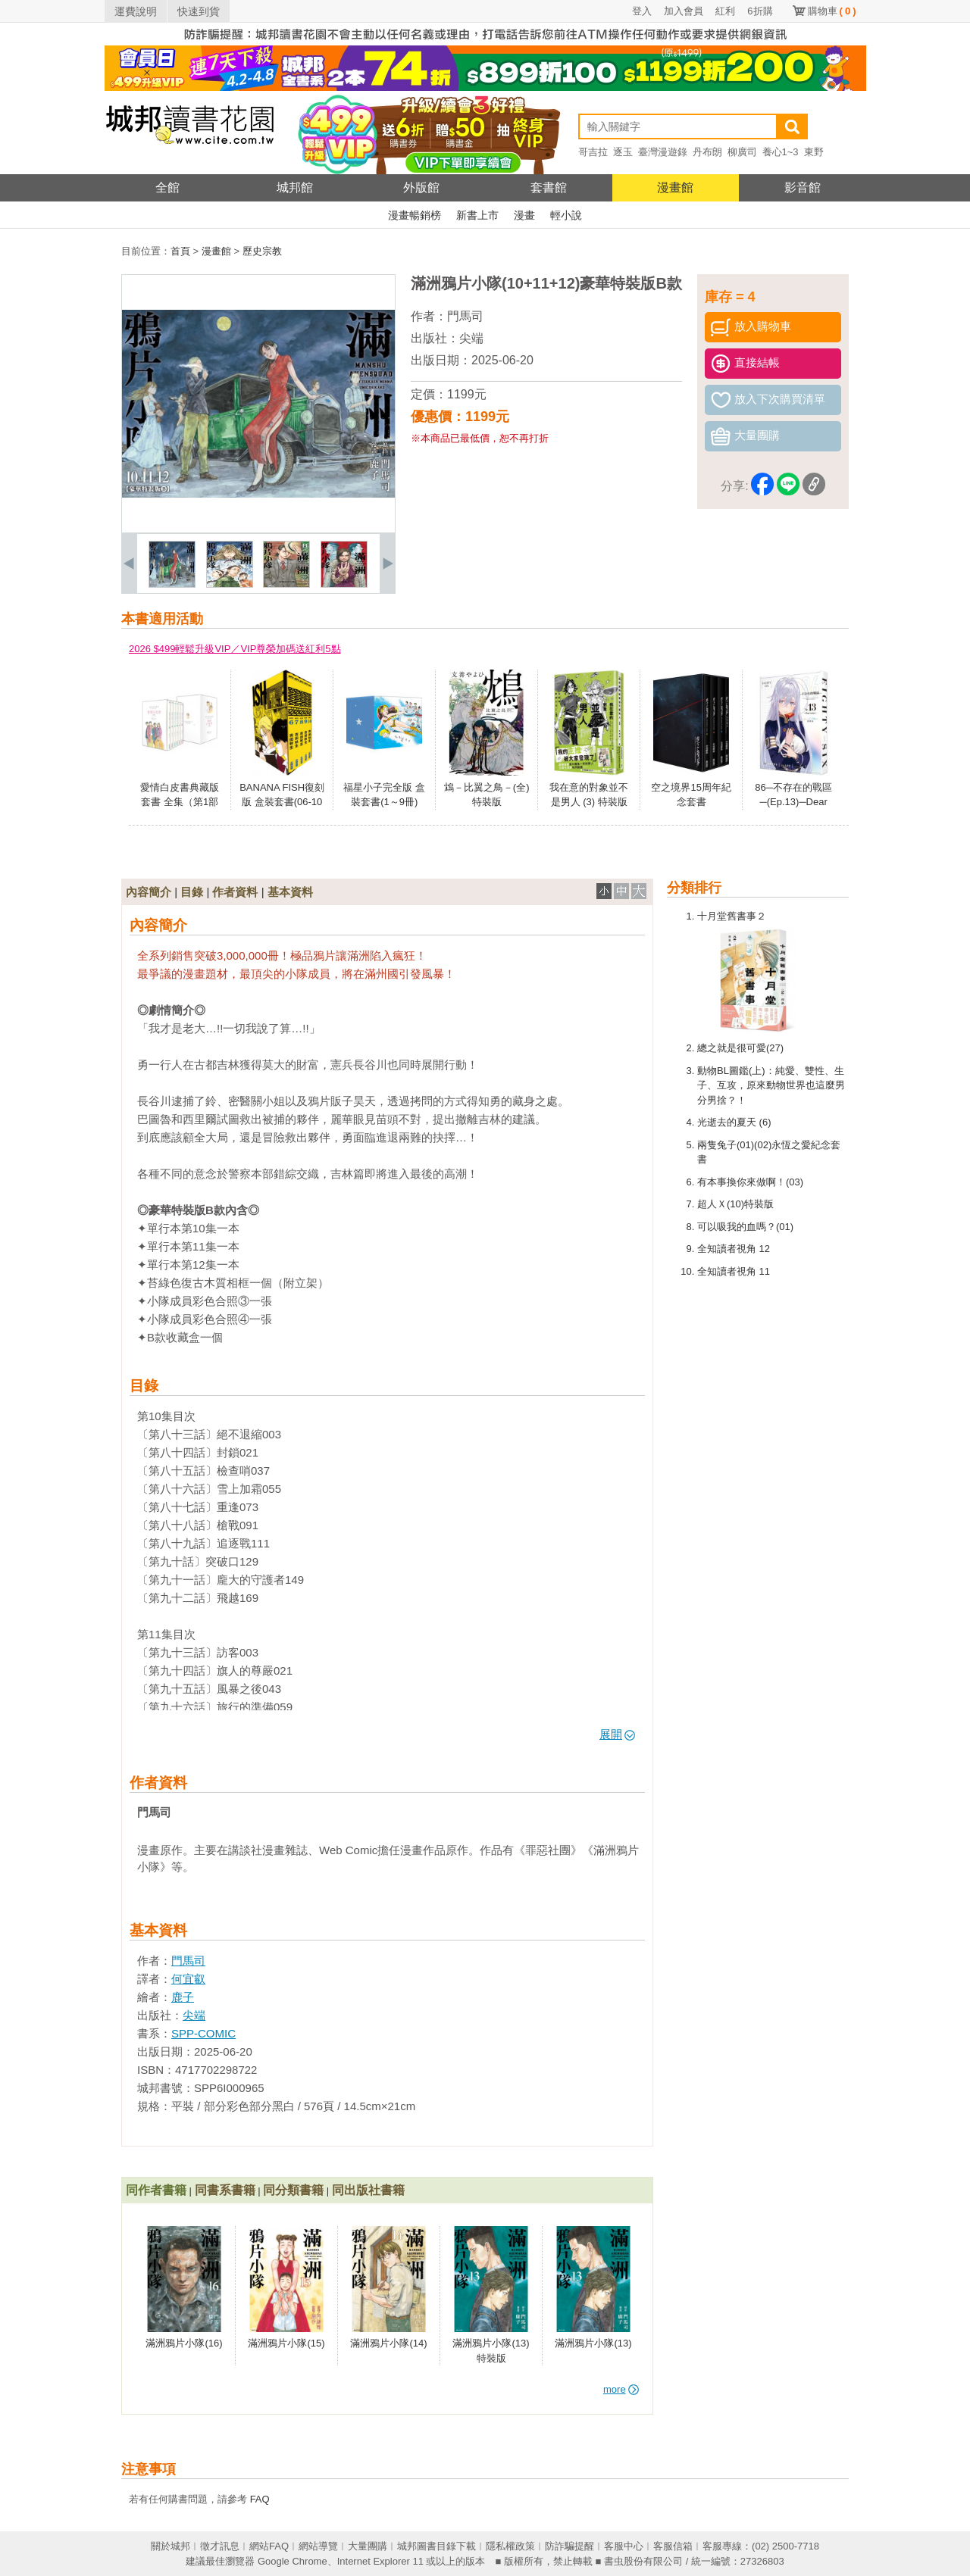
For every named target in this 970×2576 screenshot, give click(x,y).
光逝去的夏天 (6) (734, 1122)
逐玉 (623, 152)
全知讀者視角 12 (733, 1248)
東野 (814, 152)
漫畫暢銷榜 (414, 215)
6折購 (759, 11)
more (621, 2389)
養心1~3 (780, 152)
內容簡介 (148, 891)
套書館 (548, 187)
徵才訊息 (219, 2546)
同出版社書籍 (368, 2190)
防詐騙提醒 (569, 2546)
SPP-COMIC (203, 2033)
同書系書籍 (225, 2190)
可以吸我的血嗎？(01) (745, 1226)
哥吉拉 (593, 152)
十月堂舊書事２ (731, 916)
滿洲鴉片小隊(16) (184, 2343)
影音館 (802, 187)
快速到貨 (198, 11)
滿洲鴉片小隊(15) (286, 2343)
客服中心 (623, 2546)
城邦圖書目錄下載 (436, 2546)
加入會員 (683, 11)
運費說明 (135, 11)
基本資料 (290, 891)
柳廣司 (742, 152)
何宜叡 (188, 1978)
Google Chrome (292, 2561)
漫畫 (524, 215)
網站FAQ (269, 2546)
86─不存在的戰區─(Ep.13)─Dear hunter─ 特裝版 (793, 802)
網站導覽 (318, 2546)
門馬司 (465, 316)
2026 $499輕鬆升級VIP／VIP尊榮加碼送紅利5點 (235, 648)
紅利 (725, 11)
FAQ (260, 2499)
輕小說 (566, 215)
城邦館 (295, 187)
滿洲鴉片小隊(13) (593, 2343)
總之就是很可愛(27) (740, 1048)
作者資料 (235, 891)
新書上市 (477, 215)
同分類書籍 (293, 2190)
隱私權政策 (510, 2546)
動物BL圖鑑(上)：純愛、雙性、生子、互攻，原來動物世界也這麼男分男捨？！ (771, 1085)
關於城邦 (170, 2546)
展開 (617, 1734)
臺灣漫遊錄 (662, 152)
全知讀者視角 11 (733, 1271)
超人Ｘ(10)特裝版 (735, 1204)
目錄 (191, 891)
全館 (167, 187)
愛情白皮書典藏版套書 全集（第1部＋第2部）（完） (179, 802)
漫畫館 (675, 187)
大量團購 (367, 2546)
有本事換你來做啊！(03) (750, 1182)
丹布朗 (707, 152)
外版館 (421, 187)
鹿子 (182, 1997)
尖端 (471, 338)
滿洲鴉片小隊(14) (388, 2343)
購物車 (832, 11)
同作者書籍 (156, 2190)
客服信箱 (673, 2546)
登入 (642, 11)
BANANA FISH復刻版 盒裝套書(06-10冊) (281, 802)
